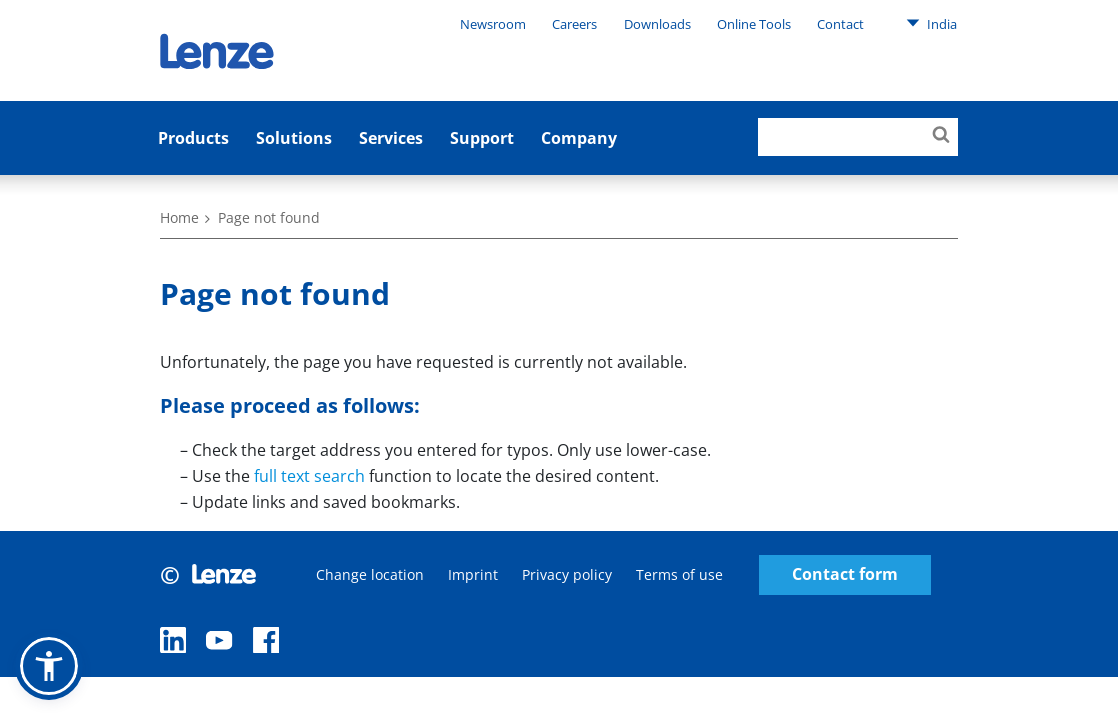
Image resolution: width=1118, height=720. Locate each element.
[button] (49, 666)
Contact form (845, 574)
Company (579, 138)
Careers (574, 24)
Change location (370, 574)
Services (391, 138)
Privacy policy (567, 574)
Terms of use (679, 574)
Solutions (294, 138)
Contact (840, 24)
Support (482, 138)
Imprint (473, 574)
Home (179, 217)
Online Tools (754, 24)
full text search (309, 476)
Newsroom (493, 24)
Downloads (657, 24)
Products (193, 138)
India (931, 23)
